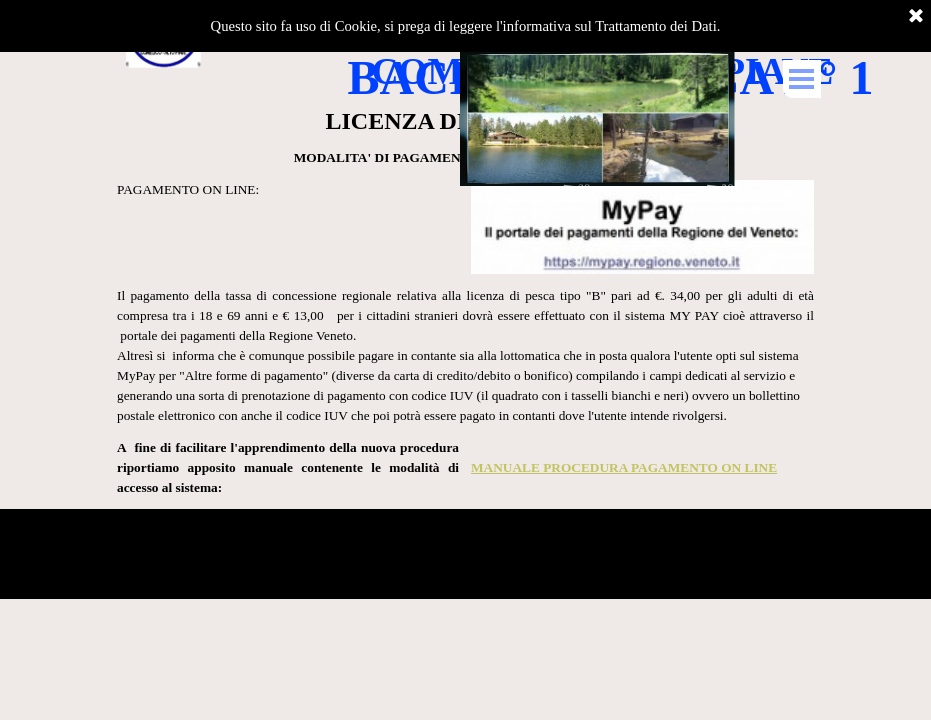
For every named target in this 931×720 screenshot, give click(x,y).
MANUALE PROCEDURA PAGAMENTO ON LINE (624, 467)
